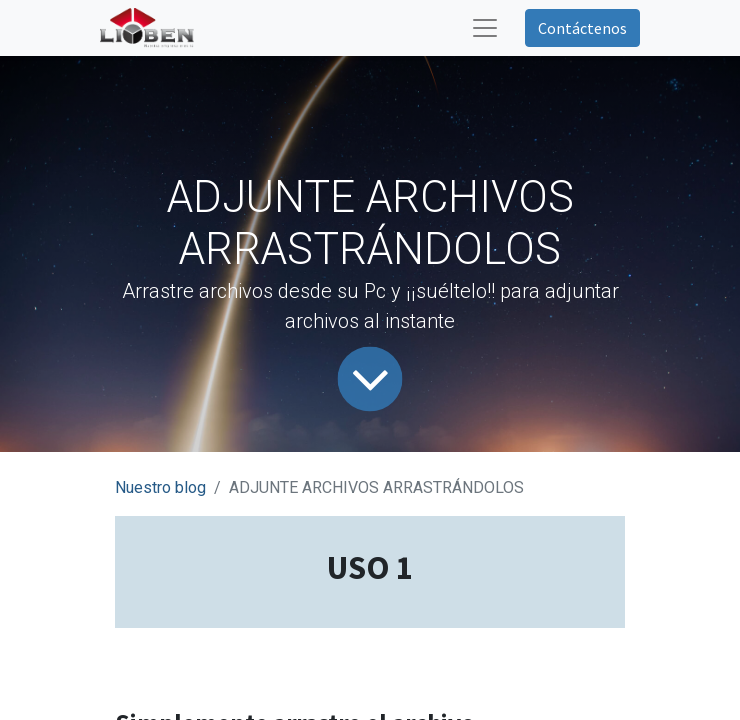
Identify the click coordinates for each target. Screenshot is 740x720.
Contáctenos (582, 28)
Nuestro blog (160, 487)
